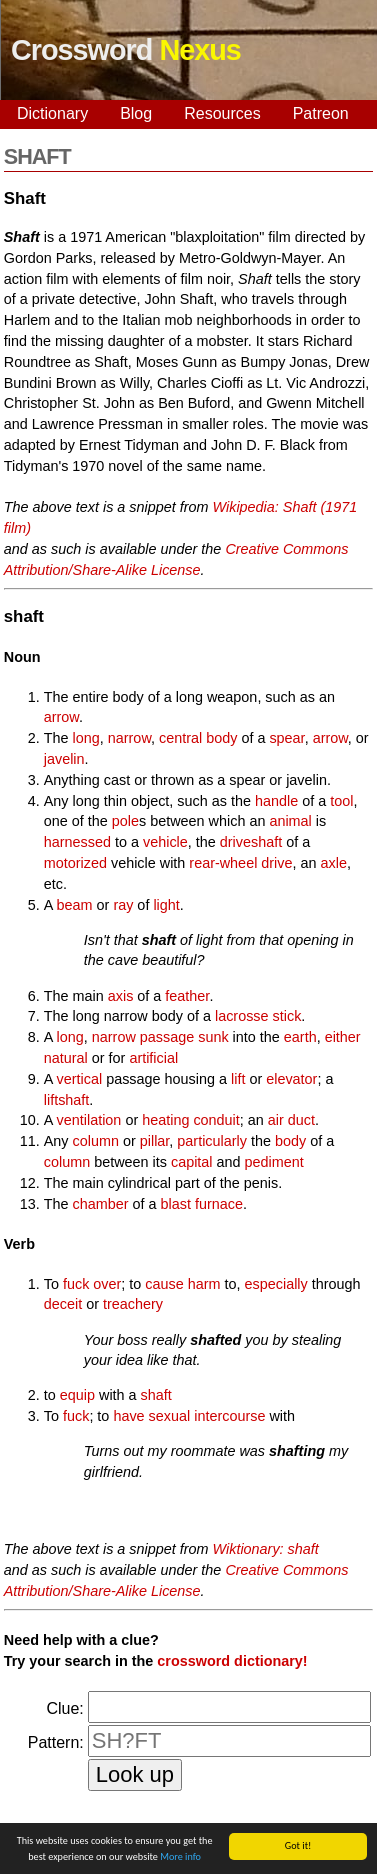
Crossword (126, 50)
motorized (75, 863)
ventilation (89, 1120)
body (221, 738)
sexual (170, 1416)
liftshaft (67, 1100)
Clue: (64, 1708)
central (180, 738)
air (276, 1120)
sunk (213, 1037)
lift (238, 1079)
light (166, 905)
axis (121, 996)
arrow (61, 717)
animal (290, 821)
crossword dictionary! (232, 1661)
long (86, 738)
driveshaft (251, 842)
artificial (153, 1058)
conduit (216, 1120)
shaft (156, 1395)
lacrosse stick (258, 1016)
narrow (129, 738)
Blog (136, 113)
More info (180, 1859)
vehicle (165, 842)
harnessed (77, 842)
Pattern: (56, 1742)
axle (334, 863)
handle (276, 801)
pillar (155, 1141)
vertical (80, 1079)
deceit (63, 1304)
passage (167, 1037)
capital (192, 1162)
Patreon (321, 113)
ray (123, 905)
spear (286, 738)
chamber (101, 1204)
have (128, 1416)
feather (187, 996)
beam (75, 905)
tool (341, 801)
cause (164, 1284)
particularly (212, 1141)
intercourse (229, 1416)
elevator (291, 1079)
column (96, 1141)
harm (204, 1284)
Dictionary (52, 113)
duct (301, 1120)
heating (165, 1120)
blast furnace (202, 1204)
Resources (222, 113)
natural (66, 1058)
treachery (133, 1304)
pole (125, 821)
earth (300, 1037)
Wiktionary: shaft (266, 1549)
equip (77, 1395)
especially (276, 1284)
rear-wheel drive (240, 863)
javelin (64, 759)
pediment (274, 1162)
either (343, 1037)
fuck (76, 1416)
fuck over (92, 1284)
